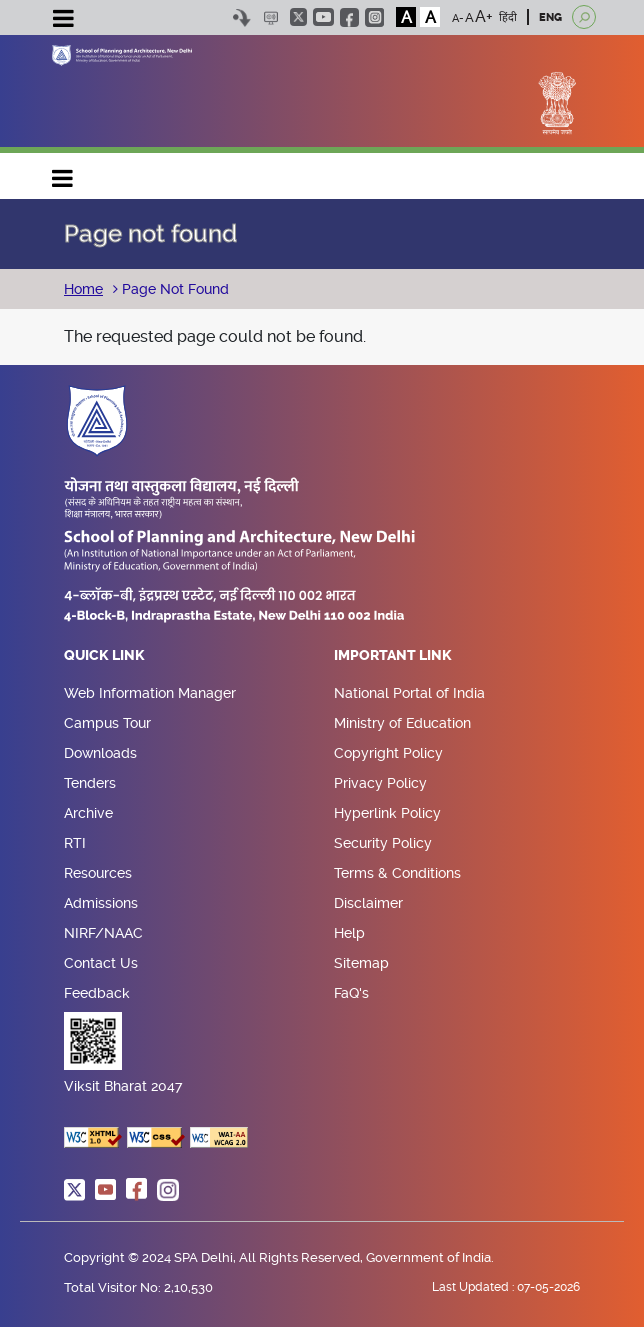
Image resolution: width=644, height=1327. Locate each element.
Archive (88, 813)
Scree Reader (270, 17)
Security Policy (383, 843)
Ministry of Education (402, 723)
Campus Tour (107, 723)
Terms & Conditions (397, 873)
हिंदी (508, 17)
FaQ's (351, 993)
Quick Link (104, 656)
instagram (374, 17)
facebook (349, 17)
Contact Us (101, 963)
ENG (550, 17)
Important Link (393, 656)
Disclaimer (368, 903)
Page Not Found (173, 289)
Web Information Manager (150, 693)
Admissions (101, 903)
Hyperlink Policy (387, 813)
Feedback (97, 993)
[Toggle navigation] (63, 21)
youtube (323, 17)
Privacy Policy (380, 783)
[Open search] (584, 17)
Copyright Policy (388, 753)
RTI (75, 843)
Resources (98, 873)
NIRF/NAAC (103, 933)
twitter (298, 17)
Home (83, 289)
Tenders (90, 783)
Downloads (100, 753)
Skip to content (241, 17)
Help (349, 933)
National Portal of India (409, 693)
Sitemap (361, 963)
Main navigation (63, 173)
